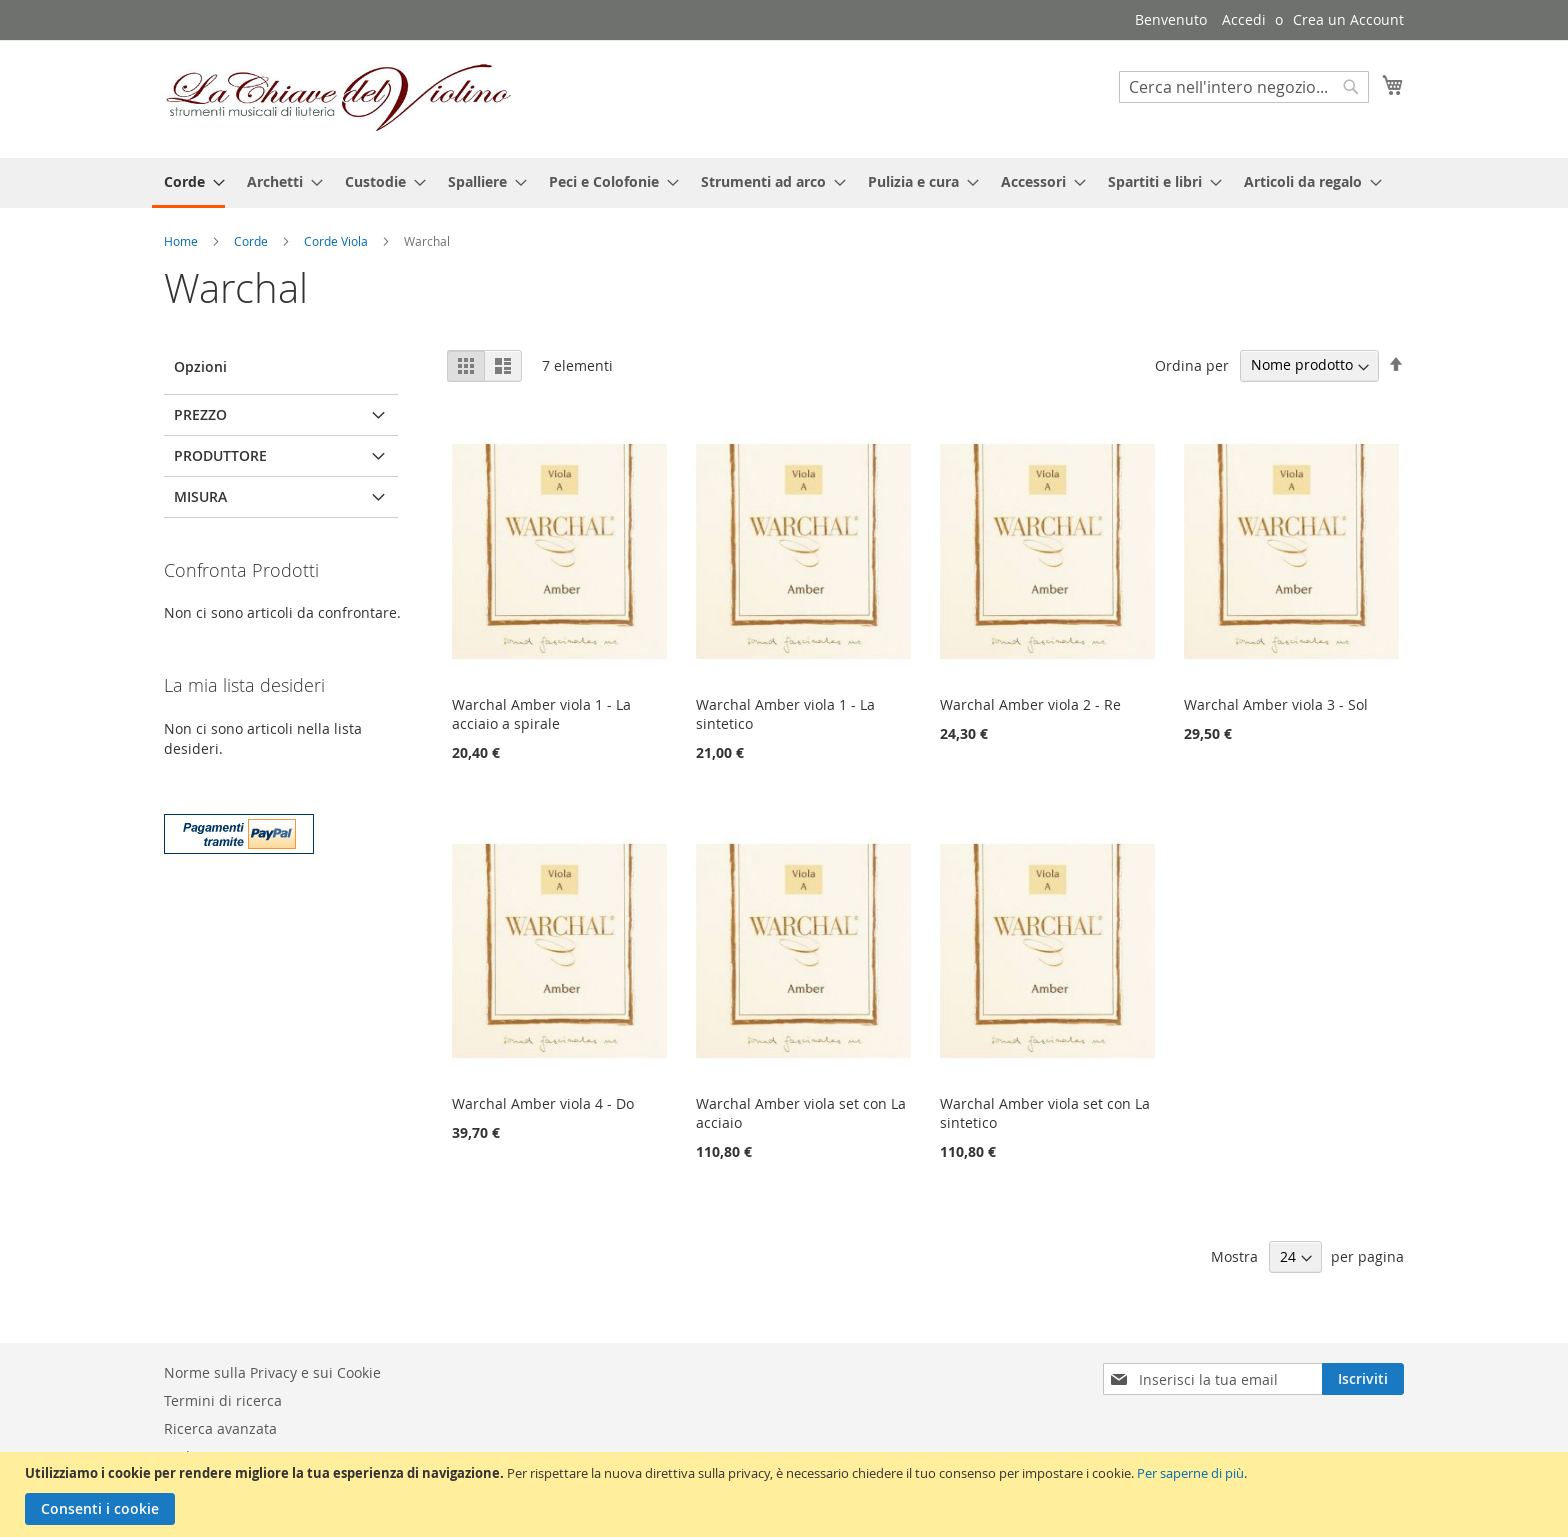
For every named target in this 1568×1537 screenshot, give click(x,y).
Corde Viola (337, 241)
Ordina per (1192, 364)
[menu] (784, 183)
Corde (252, 241)
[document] (786, 1494)
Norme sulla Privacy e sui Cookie (272, 1372)
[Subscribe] (1363, 1379)
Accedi (1244, 19)
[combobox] (1244, 87)
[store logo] (339, 98)
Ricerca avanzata (220, 1428)
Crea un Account (1348, 19)
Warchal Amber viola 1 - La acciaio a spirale (541, 714)
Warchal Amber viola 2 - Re (1030, 704)
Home (182, 241)
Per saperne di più (1190, 1473)
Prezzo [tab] (200, 414)
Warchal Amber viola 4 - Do (543, 1103)
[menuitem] (188, 183)
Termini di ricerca (223, 1400)
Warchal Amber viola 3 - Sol (1276, 704)
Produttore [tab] (220, 455)
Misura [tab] (200, 496)
